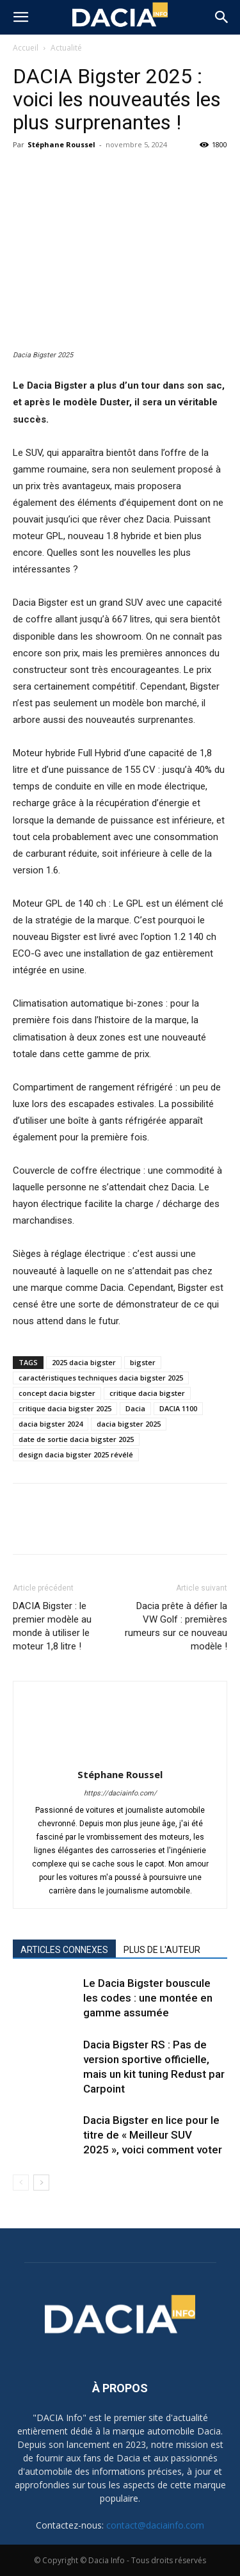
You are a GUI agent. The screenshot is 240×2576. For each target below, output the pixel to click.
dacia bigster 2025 (129, 1424)
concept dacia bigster (57, 1393)
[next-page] (41, 2183)
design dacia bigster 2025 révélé (76, 1454)
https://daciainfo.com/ (120, 1793)
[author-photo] (120, 1756)
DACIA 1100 (178, 1408)
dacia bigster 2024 (51, 1424)
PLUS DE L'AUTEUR (162, 1950)
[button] (20, 17)
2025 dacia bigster (84, 1362)
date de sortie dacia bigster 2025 (76, 1439)
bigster (143, 1362)
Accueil (25, 47)
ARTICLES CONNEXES (64, 1950)
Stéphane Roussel (61, 144)
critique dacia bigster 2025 (65, 1408)
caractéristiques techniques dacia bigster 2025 (101, 1377)
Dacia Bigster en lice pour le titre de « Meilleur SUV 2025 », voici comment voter (152, 2135)
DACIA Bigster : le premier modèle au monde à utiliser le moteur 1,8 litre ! (52, 1626)
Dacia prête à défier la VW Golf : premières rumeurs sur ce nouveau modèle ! (176, 1626)
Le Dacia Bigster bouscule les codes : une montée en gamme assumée (147, 1998)
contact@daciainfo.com (155, 2525)
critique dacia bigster (147, 1393)
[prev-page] (21, 2183)
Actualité (66, 47)
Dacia (135, 1408)
